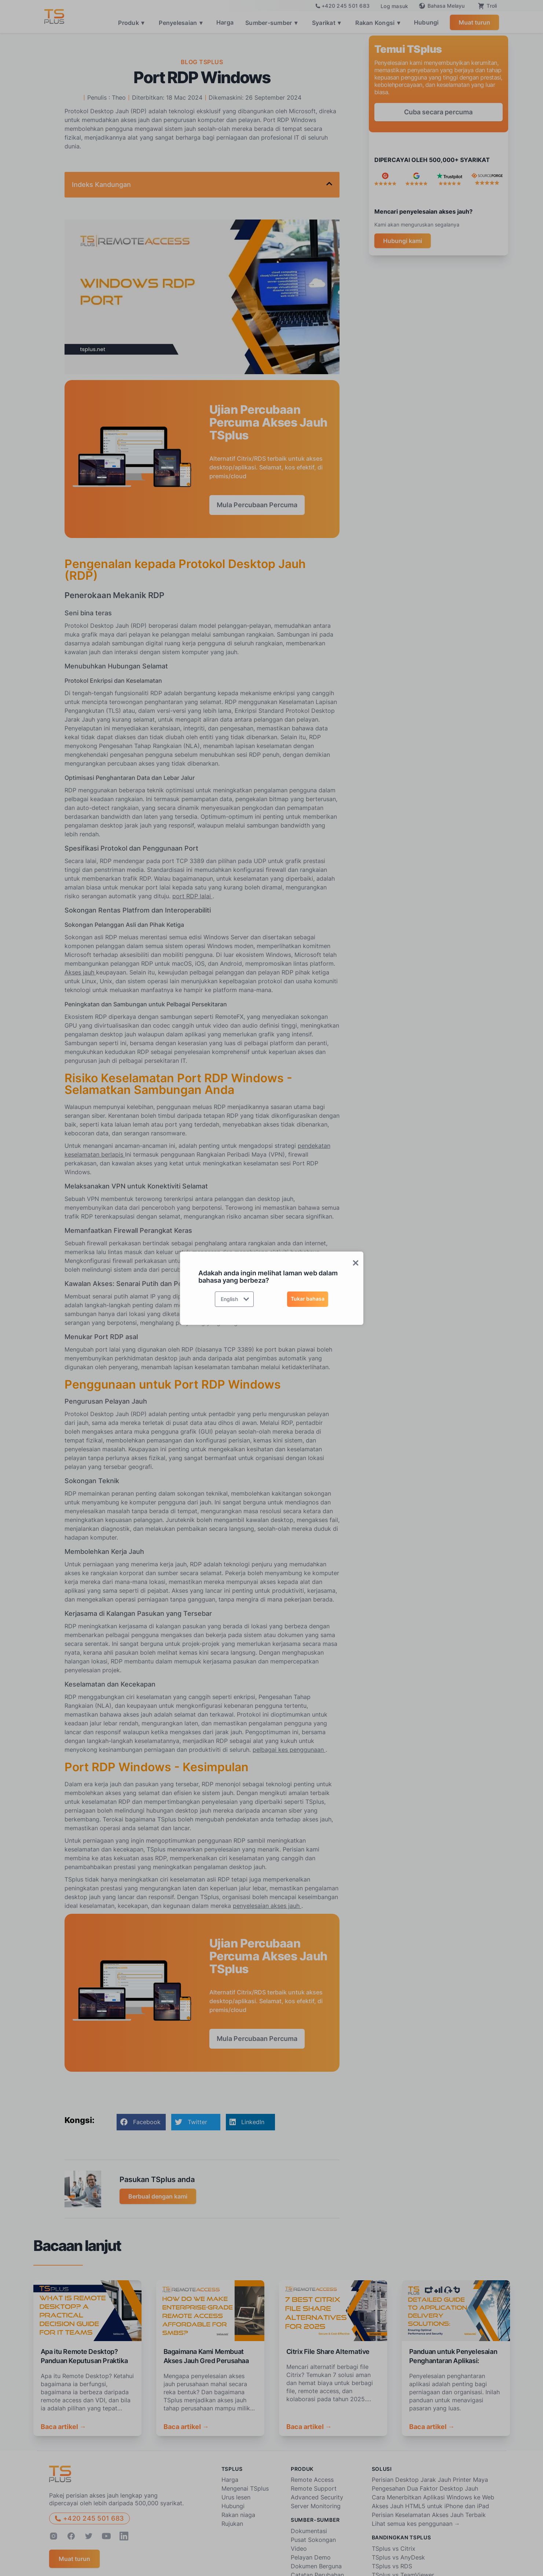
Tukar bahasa (307, 1299)
